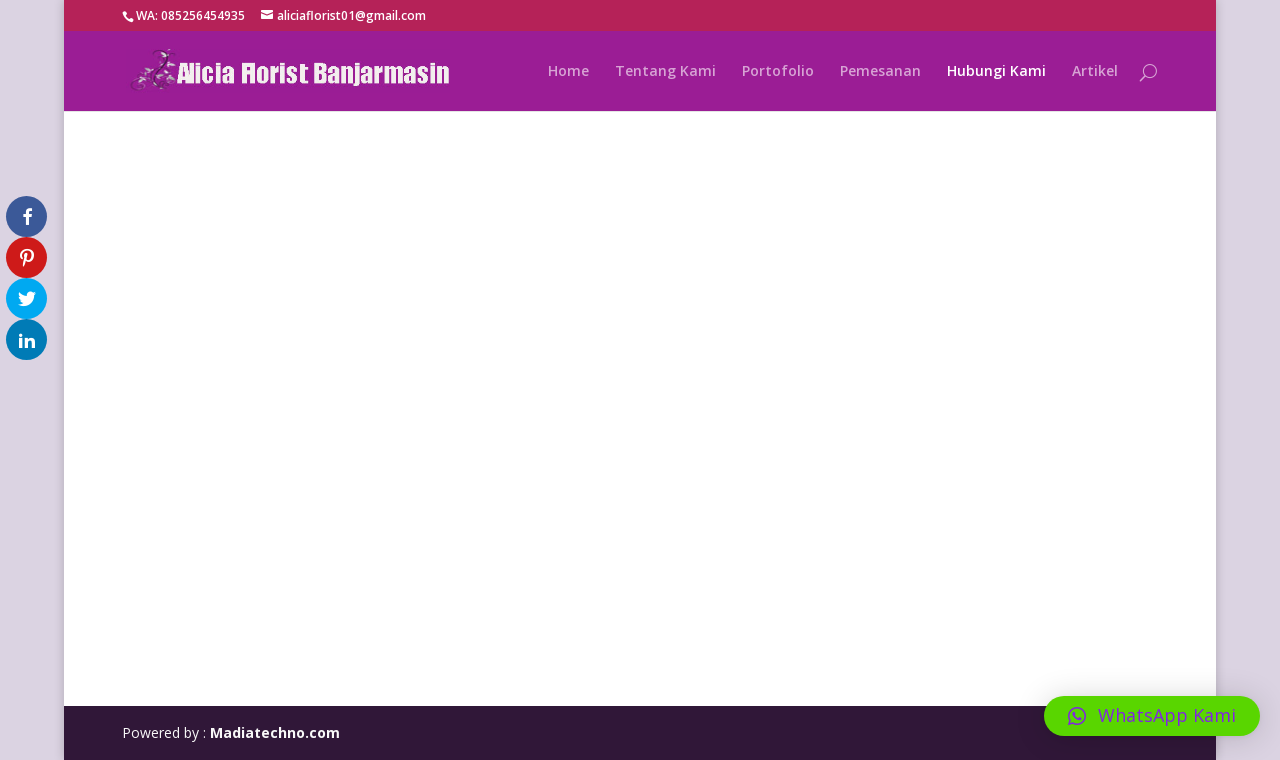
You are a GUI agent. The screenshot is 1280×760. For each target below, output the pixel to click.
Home (568, 72)
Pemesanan (880, 72)
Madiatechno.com (275, 732)
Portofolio (778, 72)
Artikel (1095, 72)
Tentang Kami (665, 72)
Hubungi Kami (996, 72)
